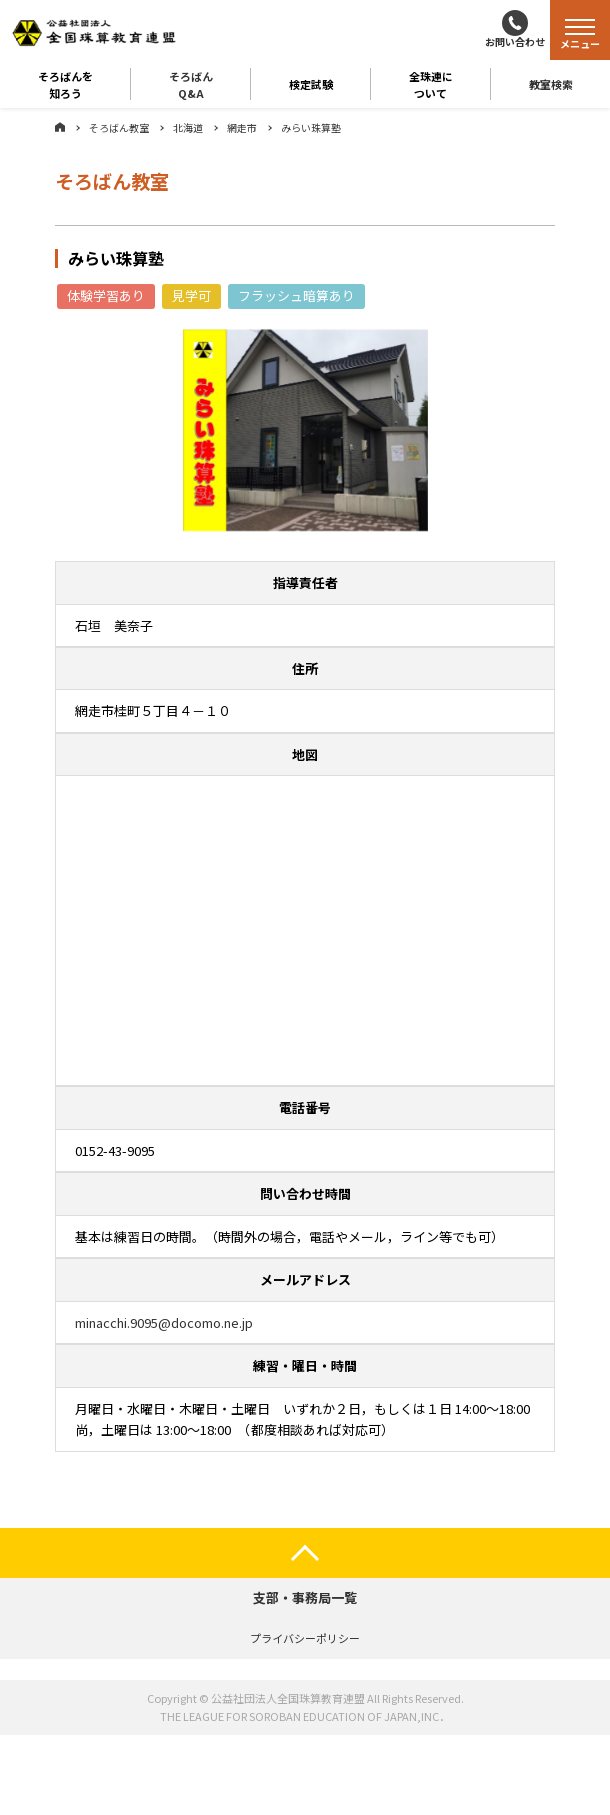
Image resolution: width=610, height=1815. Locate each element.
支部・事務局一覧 (305, 1597)
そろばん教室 (119, 127)
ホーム (60, 127)
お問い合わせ (515, 41)
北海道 (188, 127)
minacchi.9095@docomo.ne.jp (164, 1322)
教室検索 (551, 84)
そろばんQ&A (191, 84)
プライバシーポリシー (305, 1638)
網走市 (242, 127)
